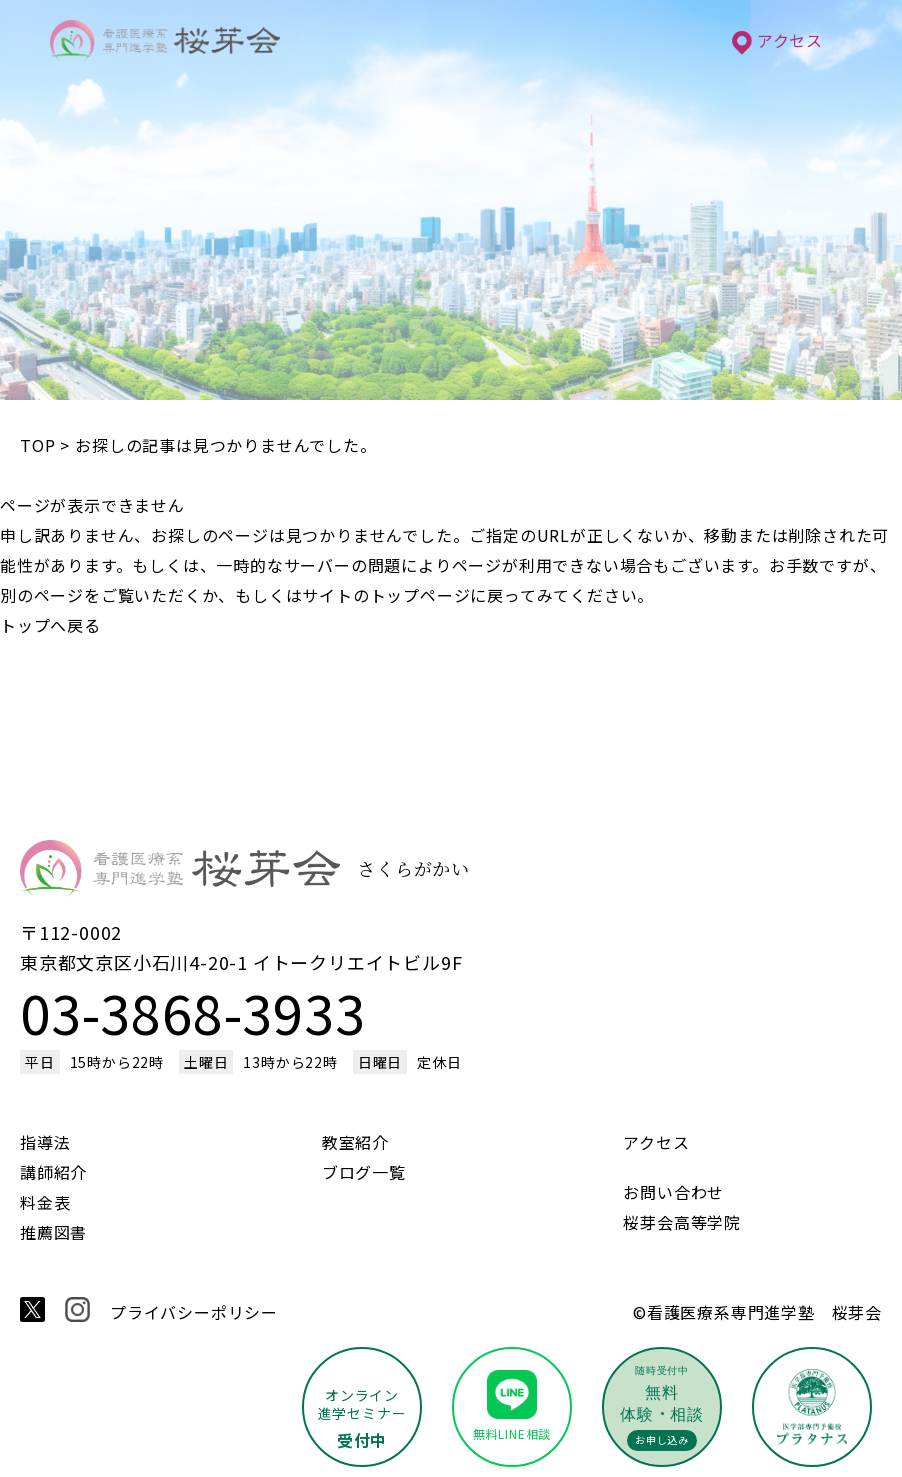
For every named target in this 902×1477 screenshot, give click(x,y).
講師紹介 (53, 1172)
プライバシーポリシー (194, 1312)
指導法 (45, 1142)
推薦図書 (53, 1232)
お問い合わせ (673, 1192)
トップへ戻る (50, 625)
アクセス (777, 40)
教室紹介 (355, 1142)
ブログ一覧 (364, 1172)
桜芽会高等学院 (682, 1222)
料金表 (45, 1202)
